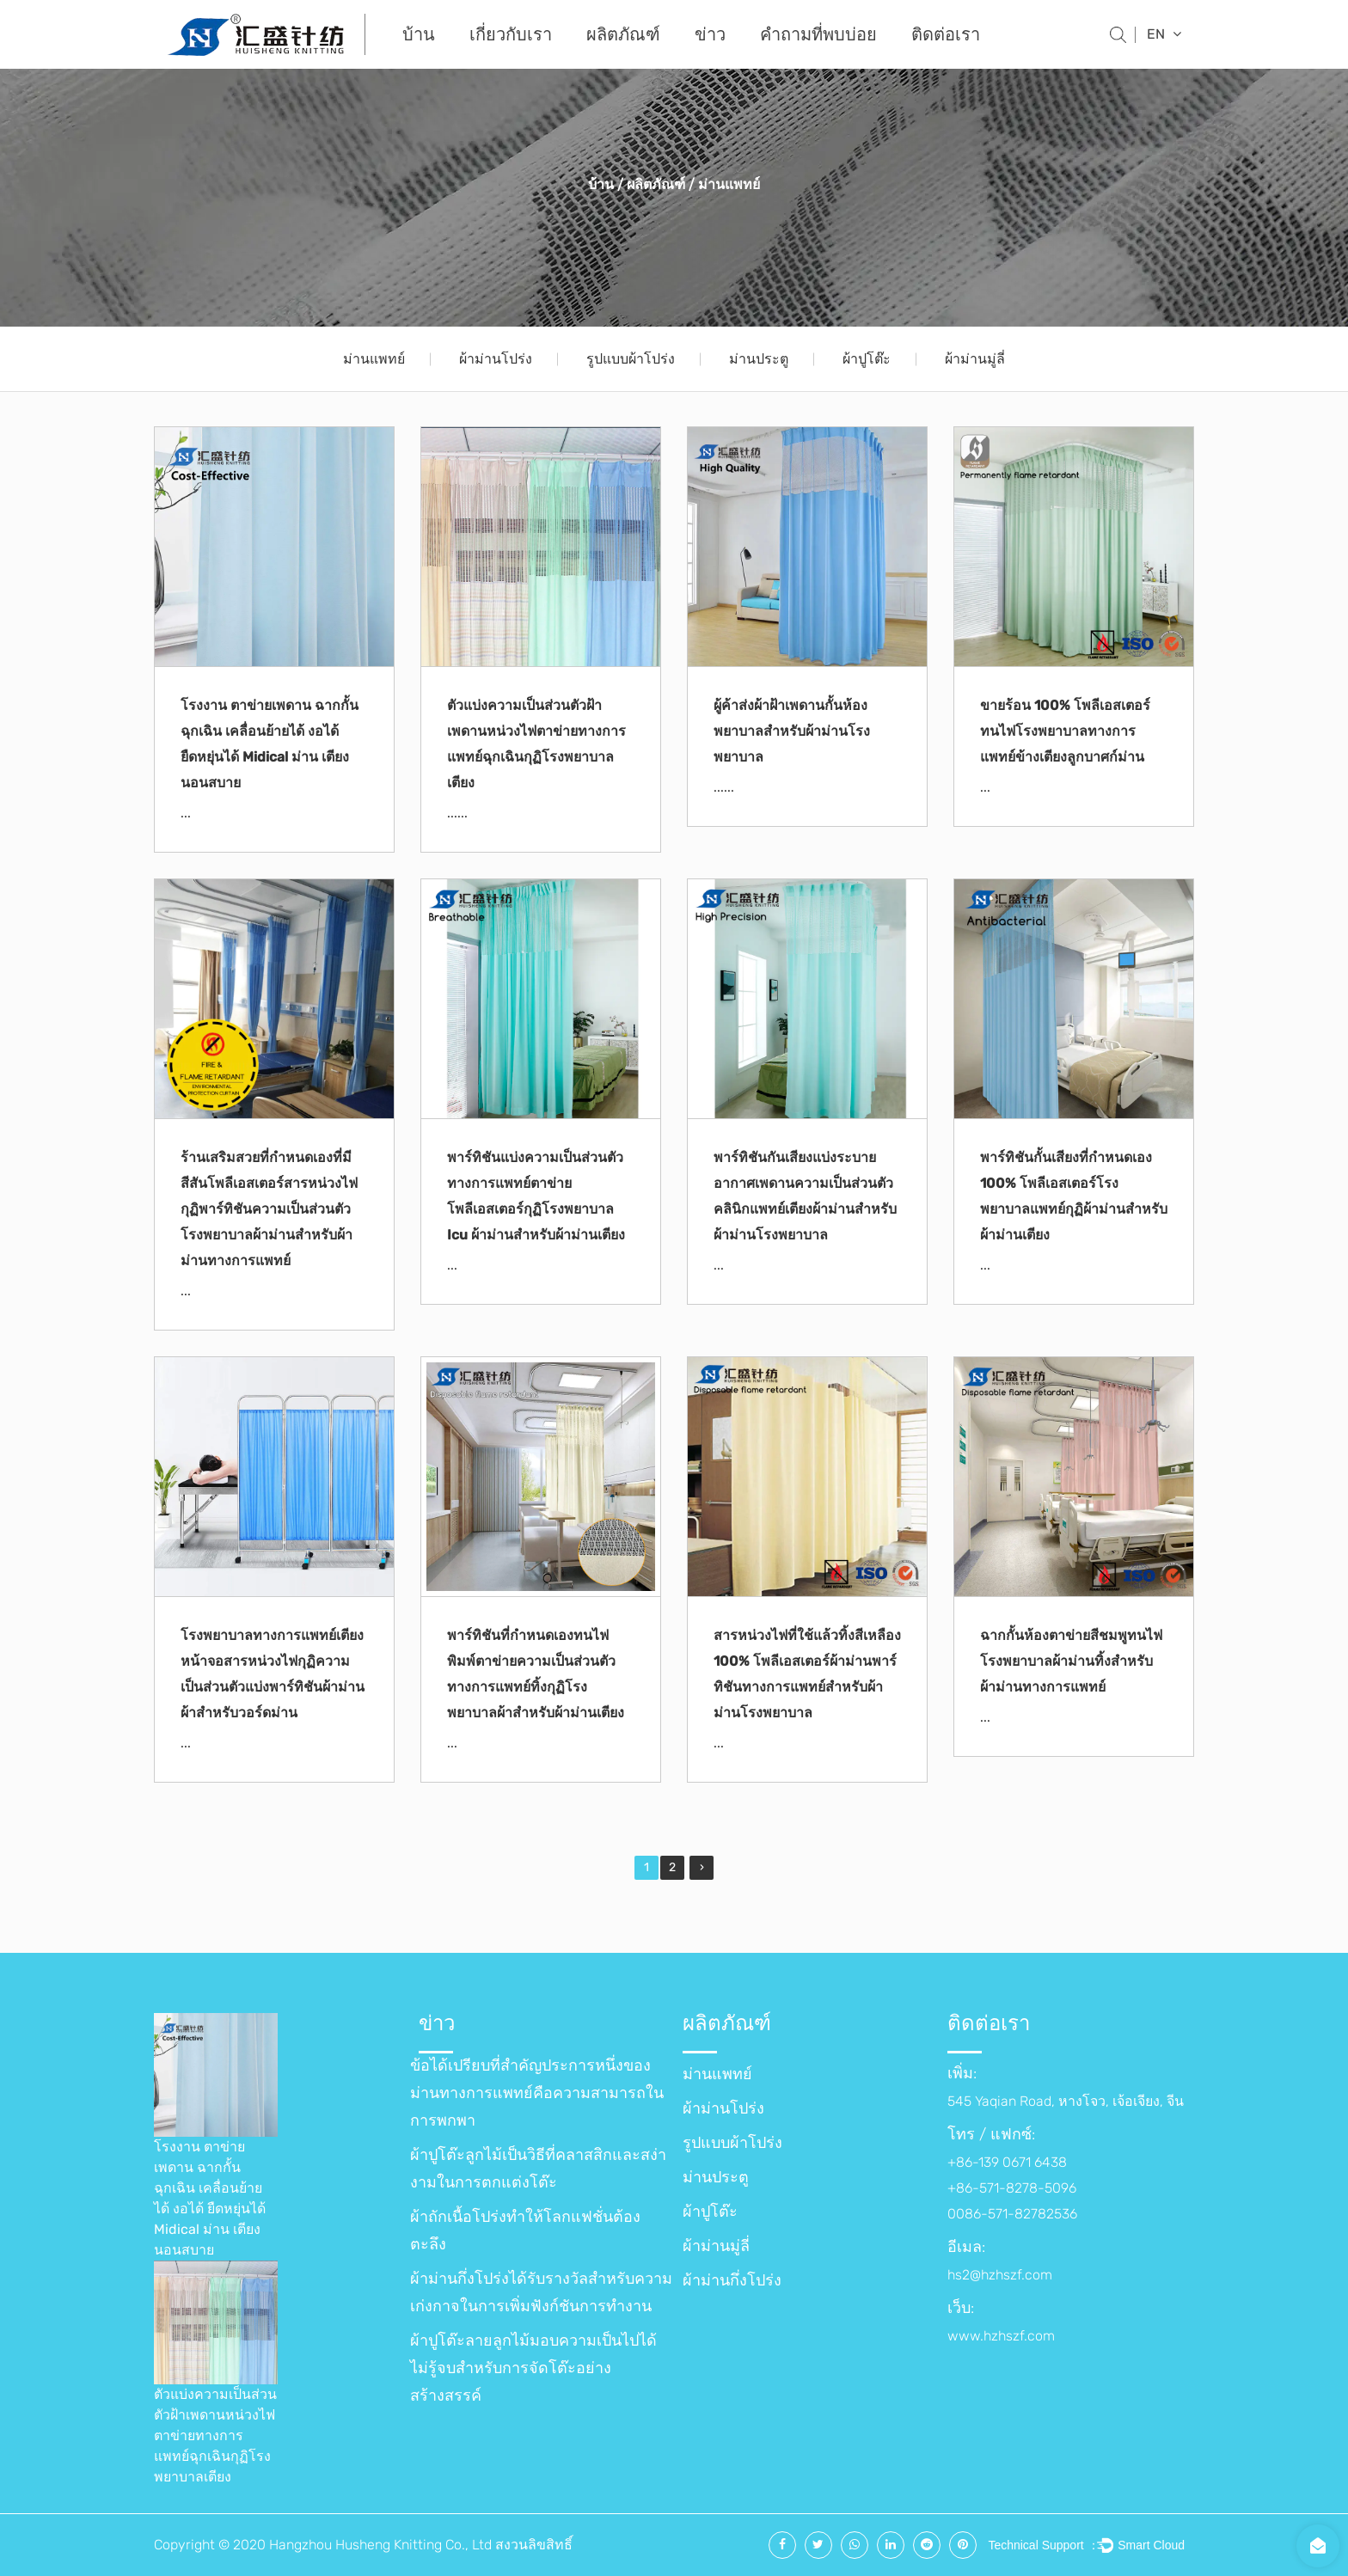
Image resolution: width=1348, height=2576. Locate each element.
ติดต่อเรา (945, 34)
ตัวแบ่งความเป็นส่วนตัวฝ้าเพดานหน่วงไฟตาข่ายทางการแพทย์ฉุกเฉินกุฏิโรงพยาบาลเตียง (215, 2435)
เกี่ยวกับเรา (510, 34)
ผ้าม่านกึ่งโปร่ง (732, 2280)
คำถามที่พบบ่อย (818, 34)
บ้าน (418, 34)
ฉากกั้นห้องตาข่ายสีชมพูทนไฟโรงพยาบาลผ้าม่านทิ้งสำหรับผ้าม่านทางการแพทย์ (1071, 1661)
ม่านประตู (758, 359)
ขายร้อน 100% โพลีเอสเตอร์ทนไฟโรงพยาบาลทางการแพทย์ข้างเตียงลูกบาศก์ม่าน (1065, 731)
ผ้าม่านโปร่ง (495, 359)
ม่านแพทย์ (374, 359)
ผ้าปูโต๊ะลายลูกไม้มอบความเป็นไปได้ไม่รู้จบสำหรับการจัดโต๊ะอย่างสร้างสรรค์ (533, 2368)
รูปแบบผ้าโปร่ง (630, 359)
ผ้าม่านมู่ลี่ (975, 359)
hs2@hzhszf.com (999, 2275)
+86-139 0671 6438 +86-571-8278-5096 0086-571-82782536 (1012, 2188)
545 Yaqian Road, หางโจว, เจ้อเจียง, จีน (1065, 2101)
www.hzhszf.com (1001, 2336)
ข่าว (710, 34)
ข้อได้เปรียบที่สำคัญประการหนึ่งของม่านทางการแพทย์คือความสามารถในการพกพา (537, 2093)
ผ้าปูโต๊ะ (866, 359)
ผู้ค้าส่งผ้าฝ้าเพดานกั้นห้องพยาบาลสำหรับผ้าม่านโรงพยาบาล (792, 731)
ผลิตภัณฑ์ (623, 34)
